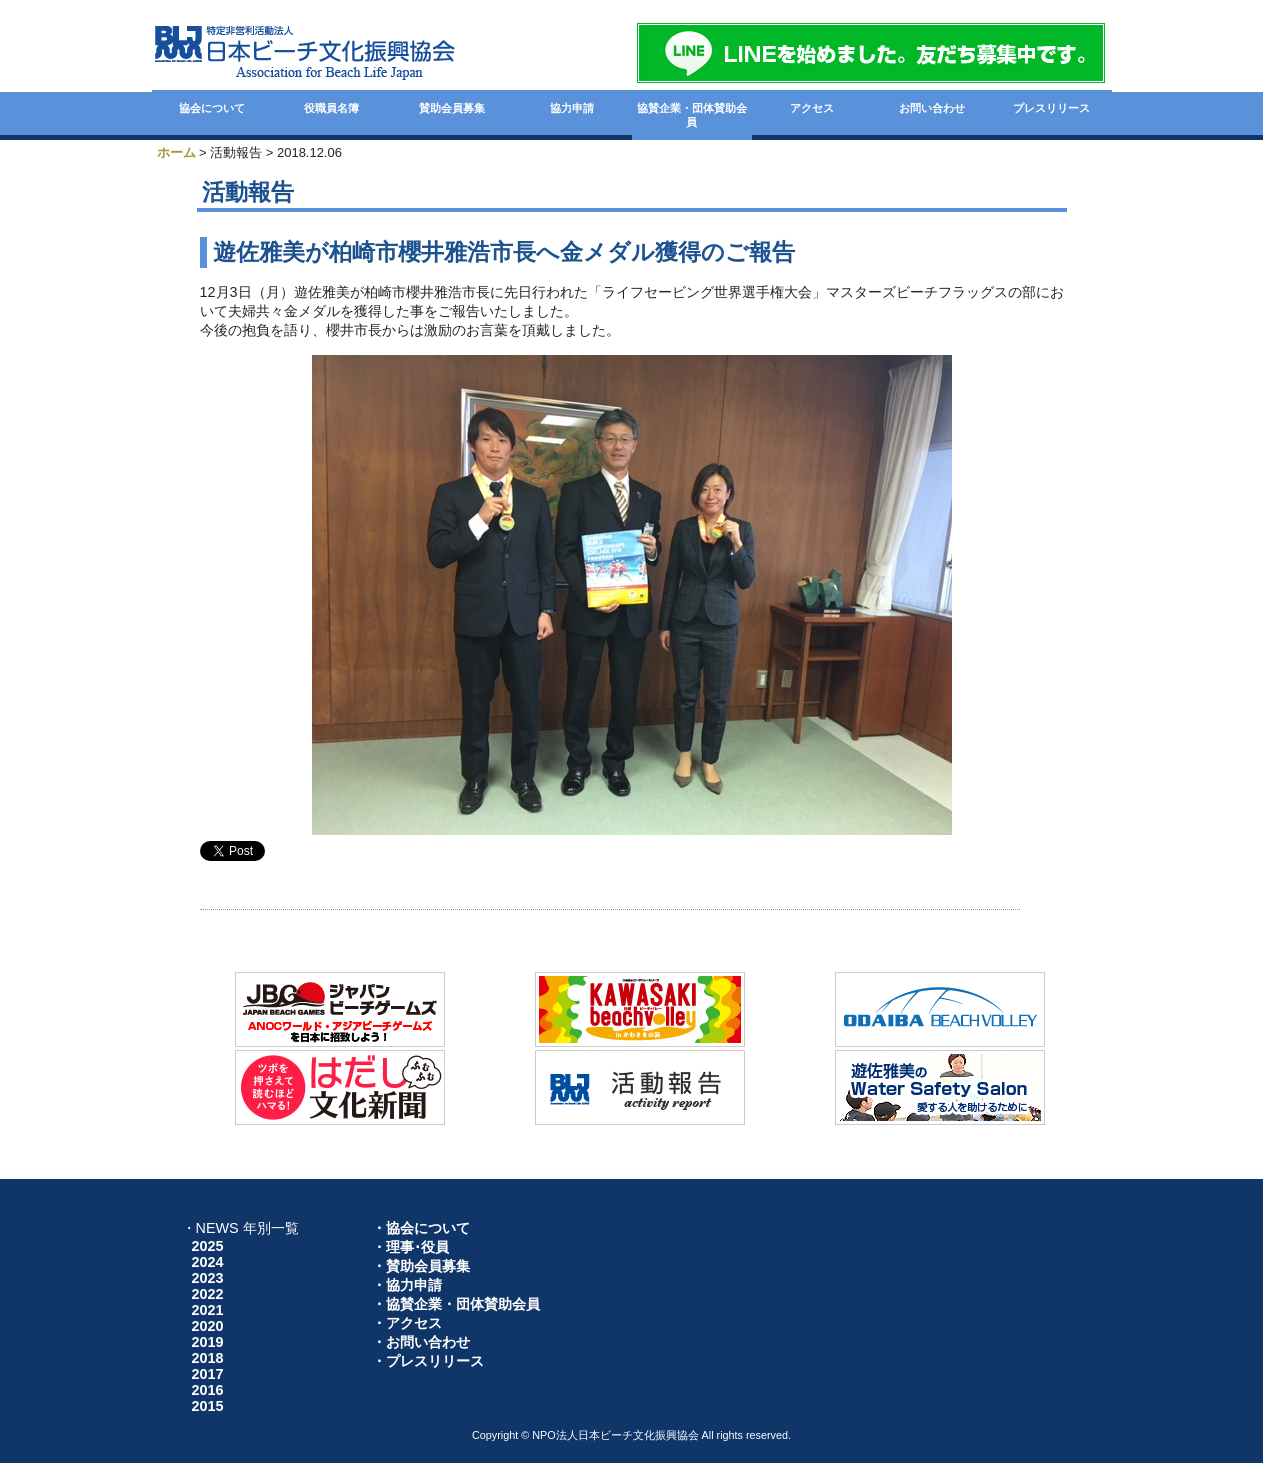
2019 (208, 1342)
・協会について (421, 1228)
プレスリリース (1051, 108)
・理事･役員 (410, 1247)
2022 (208, 1294)
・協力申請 (407, 1285)
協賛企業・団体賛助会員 (692, 115)
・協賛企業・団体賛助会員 (456, 1304)
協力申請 (572, 108)
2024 (208, 1262)
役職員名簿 (331, 108)
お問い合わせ (932, 108)
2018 (208, 1358)
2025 (208, 1246)
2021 (208, 1310)
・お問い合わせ (421, 1342)
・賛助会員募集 (421, 1266)
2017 (208, 1374)
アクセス (812, 108)
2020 (208, 1326)
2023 (208, 1278)
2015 (208, 1406)
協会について (212, 108)
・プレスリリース (428, 1361)
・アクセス (407, 1323)
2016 (208, 1390)
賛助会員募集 (452, 108)
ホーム (176, 152)
